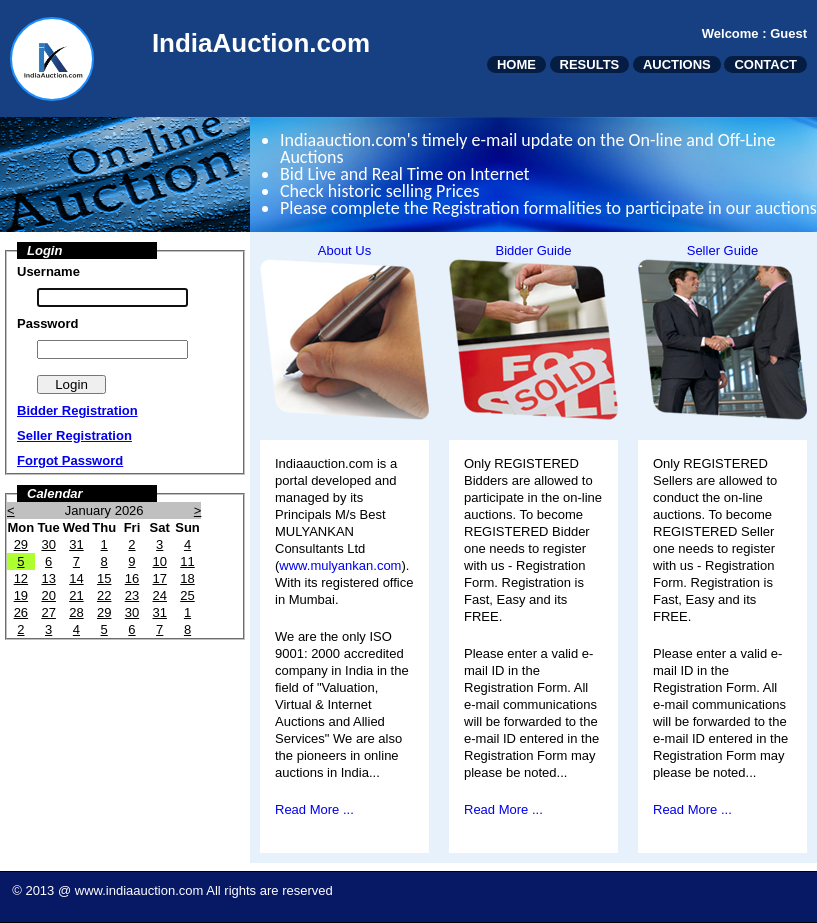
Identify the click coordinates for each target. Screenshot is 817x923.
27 (48, 612)
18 (187, 578)
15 (104, 578)
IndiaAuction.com (261, 43)
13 (48, 578)
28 (76, 612)
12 (21, 578)
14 (76, 578)
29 (21, 544)
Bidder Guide (534, 250)
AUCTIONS (677, 64)
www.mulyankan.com (340, 565)
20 (48, 595)
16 (132, 578)
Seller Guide (723, 250)
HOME (516, 64)
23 (132, 595)
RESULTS (590, 64)
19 (21, 595)
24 (159, 595)
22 (104, 595)
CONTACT (765, 64)
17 (159, 578)
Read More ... (314, 809)
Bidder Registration (77, 410)
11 (187, 561)
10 (159, 561)
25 (187, 595)
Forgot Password (70, 460)
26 (21, 612)
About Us (344, 250)
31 (76, 544)
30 (48, 544)
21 (76, 595)
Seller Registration (74, 435)
